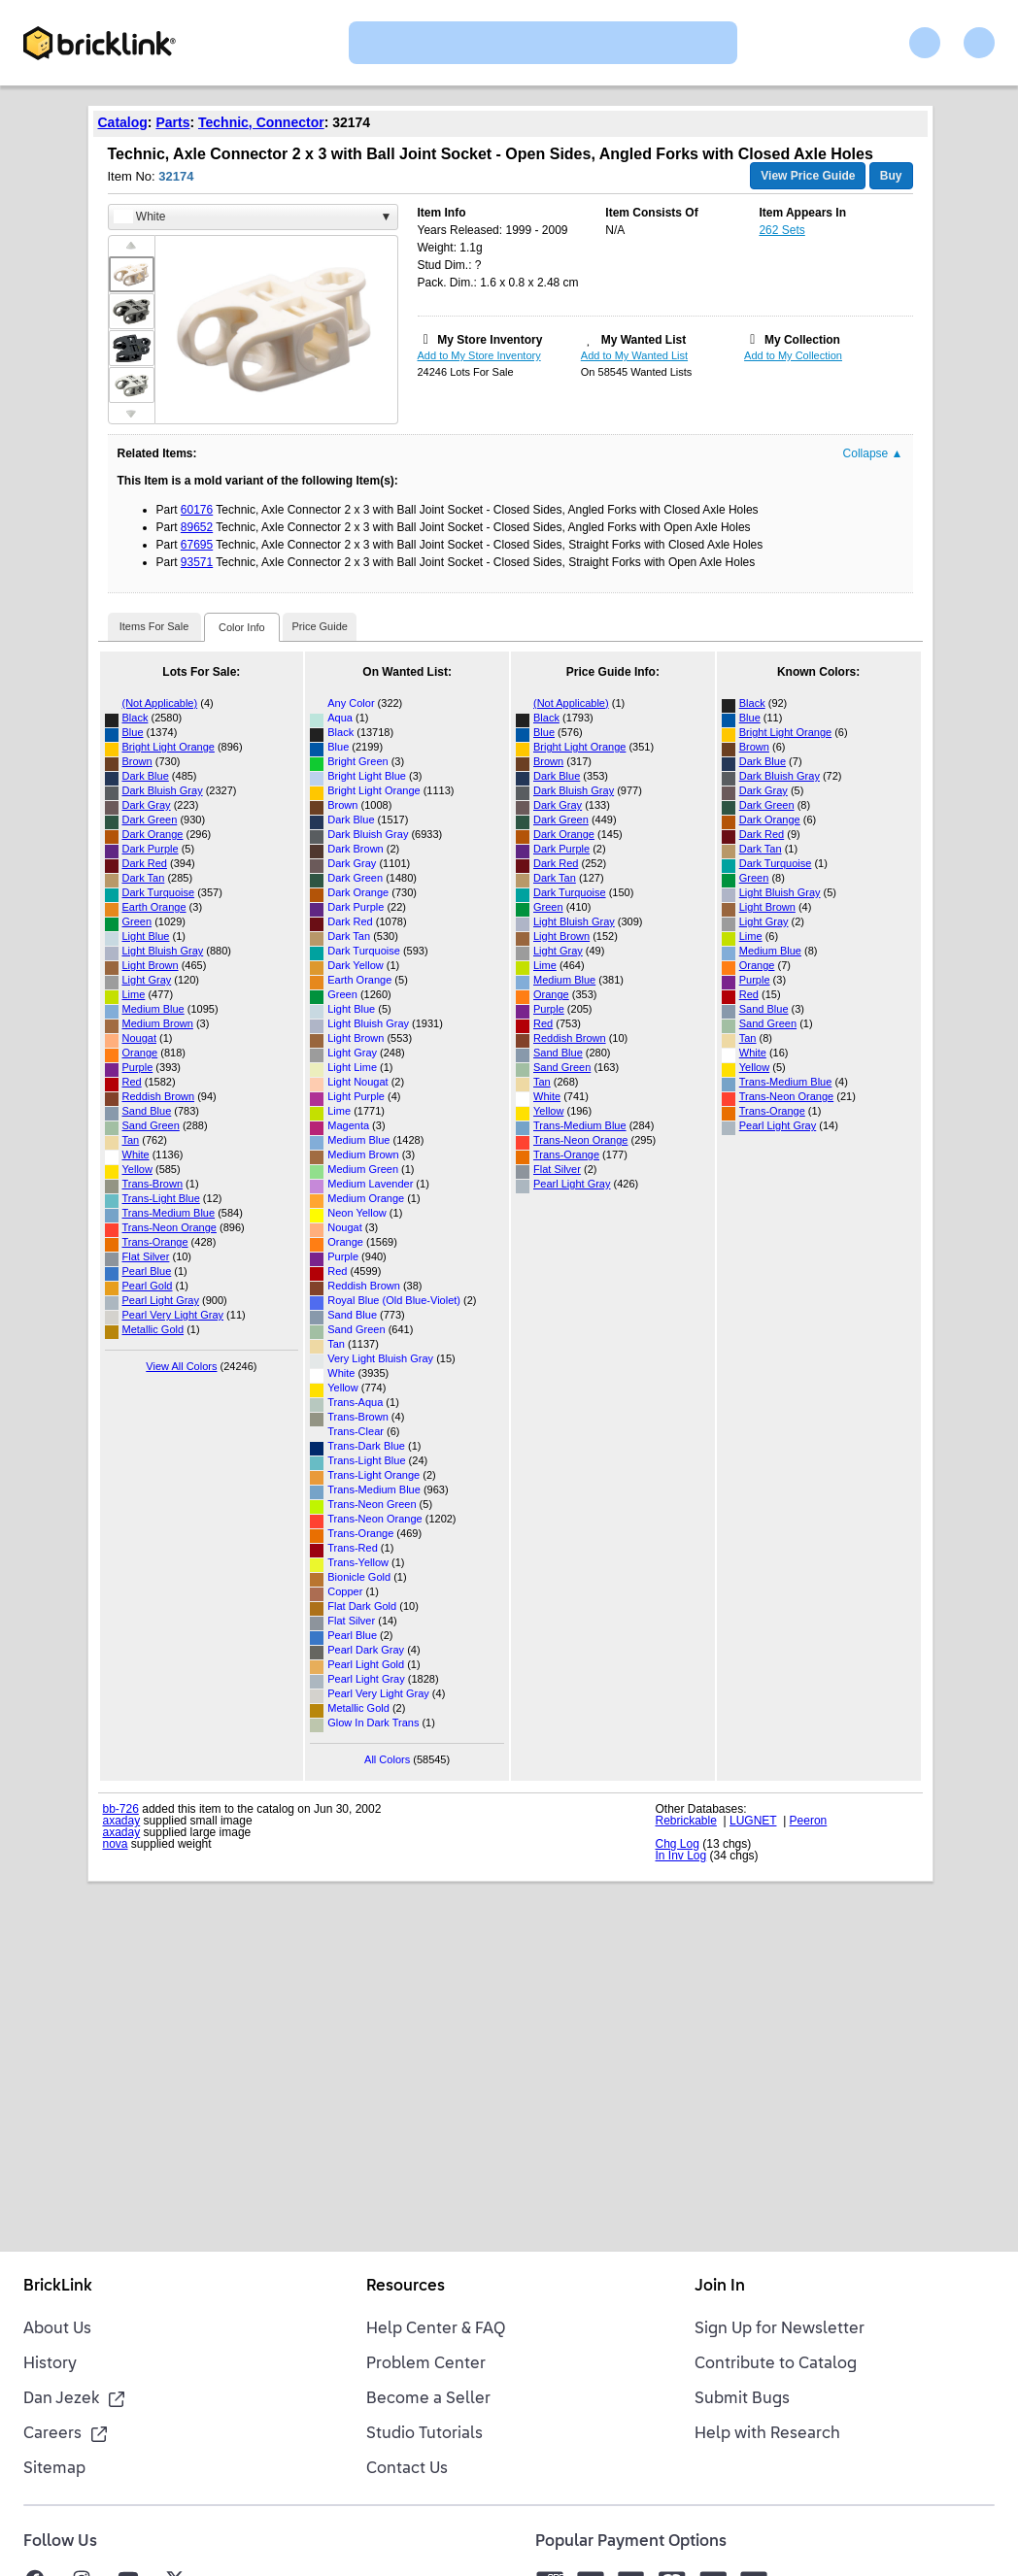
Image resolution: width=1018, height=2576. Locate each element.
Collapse (873, 453)
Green (137, 921)
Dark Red (144, 863)
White (136, 1154)
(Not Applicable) (160, 703)
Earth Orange (154, 907)
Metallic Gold (153, 1329)
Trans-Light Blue (161, 1198)
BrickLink (57, 2286)
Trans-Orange (155, 1242)
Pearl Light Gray (160, 1300)
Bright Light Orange (168, 747)
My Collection (802, 340)
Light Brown (150, 965)
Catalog (123, 122)
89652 (197, 527)
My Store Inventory (489, 340)
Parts (172, 122)
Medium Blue (153, 1009)
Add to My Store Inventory (479, 355)
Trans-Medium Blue (169, 1213)
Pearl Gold (147, 1285)
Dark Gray (146, 805)
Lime (134, 994)
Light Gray (147, 980)
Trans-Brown (153, 1183)
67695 (197, 545)
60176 (197, 510)
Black (135, 717)
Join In (720, 2286)
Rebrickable (686, 1820)
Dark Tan (143, 878)
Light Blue (146, 936)
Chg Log (677, 1844)
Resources (405, 2286)
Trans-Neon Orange (169, 1227)
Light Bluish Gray (163, 950)
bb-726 (121, 1809)
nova (115, 1844)
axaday (122, 1820)
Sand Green (151, 1125)
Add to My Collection (793, 355)
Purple (137, 1067)
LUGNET (753, 1820)
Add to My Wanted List (634, 355)
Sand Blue (147, 1111)
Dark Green (150, 819)
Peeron (809, 1820)
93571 (197, 562)
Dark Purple (150, 848)
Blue (133, 732)
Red (132, 1081)
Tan (131, 1140)
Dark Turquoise (158, 892)
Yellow (137, 1169)
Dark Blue (145, 776)
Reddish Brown (158, 1096)
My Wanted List (644, 340)
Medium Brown (157, 1023)
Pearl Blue (147, 1271)
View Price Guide (808, 176)
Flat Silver (146, 1256)
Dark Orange (153, 834)
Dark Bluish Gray (162, 790)
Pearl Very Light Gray (173, 1315)
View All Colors (181, 1366)
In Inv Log (681, 1855)
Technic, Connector (261, 122)
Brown (137, 761)
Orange (140, 1052)
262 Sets (781, 230)
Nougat (139, 1038)
